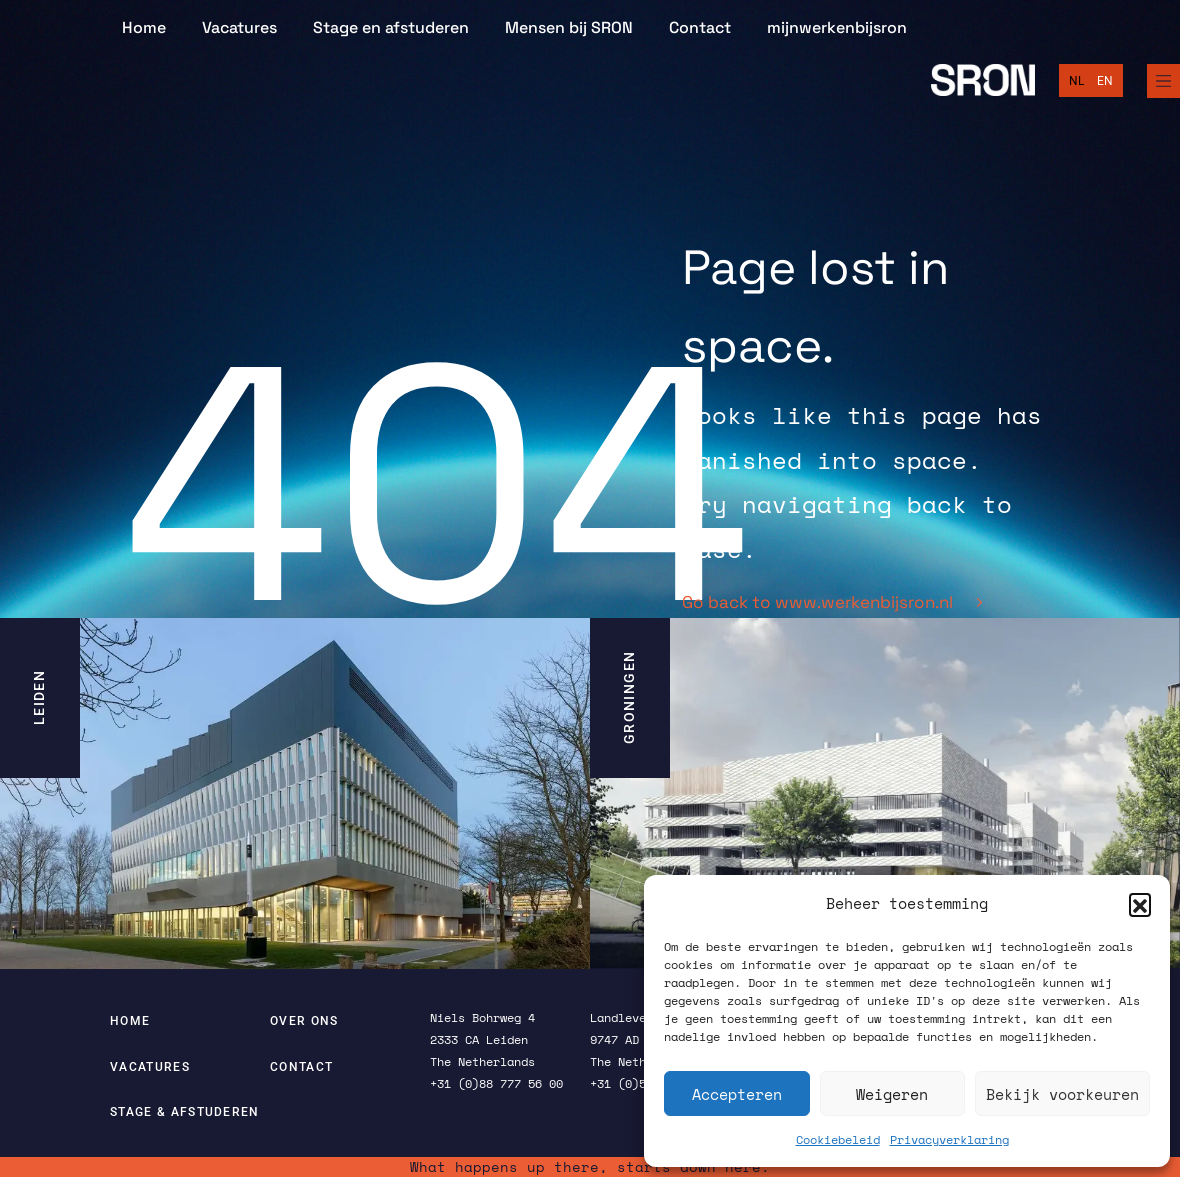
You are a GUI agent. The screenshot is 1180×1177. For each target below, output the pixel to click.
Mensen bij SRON (569, 28)
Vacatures (239, 28)
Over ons (304, 1021)
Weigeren (892, 1094)
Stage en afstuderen (391, 28)
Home (144, 28)
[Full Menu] (1162, 81)
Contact (700, 28)
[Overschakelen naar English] (1103, 82)
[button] (1140, 904)
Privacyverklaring (949, 1139)
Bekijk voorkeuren (1062, 1094)
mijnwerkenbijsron (837, 28)
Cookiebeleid (838, 1139)
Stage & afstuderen (185, 1112)
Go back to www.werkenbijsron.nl (832, 602)
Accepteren (737, 1094)
